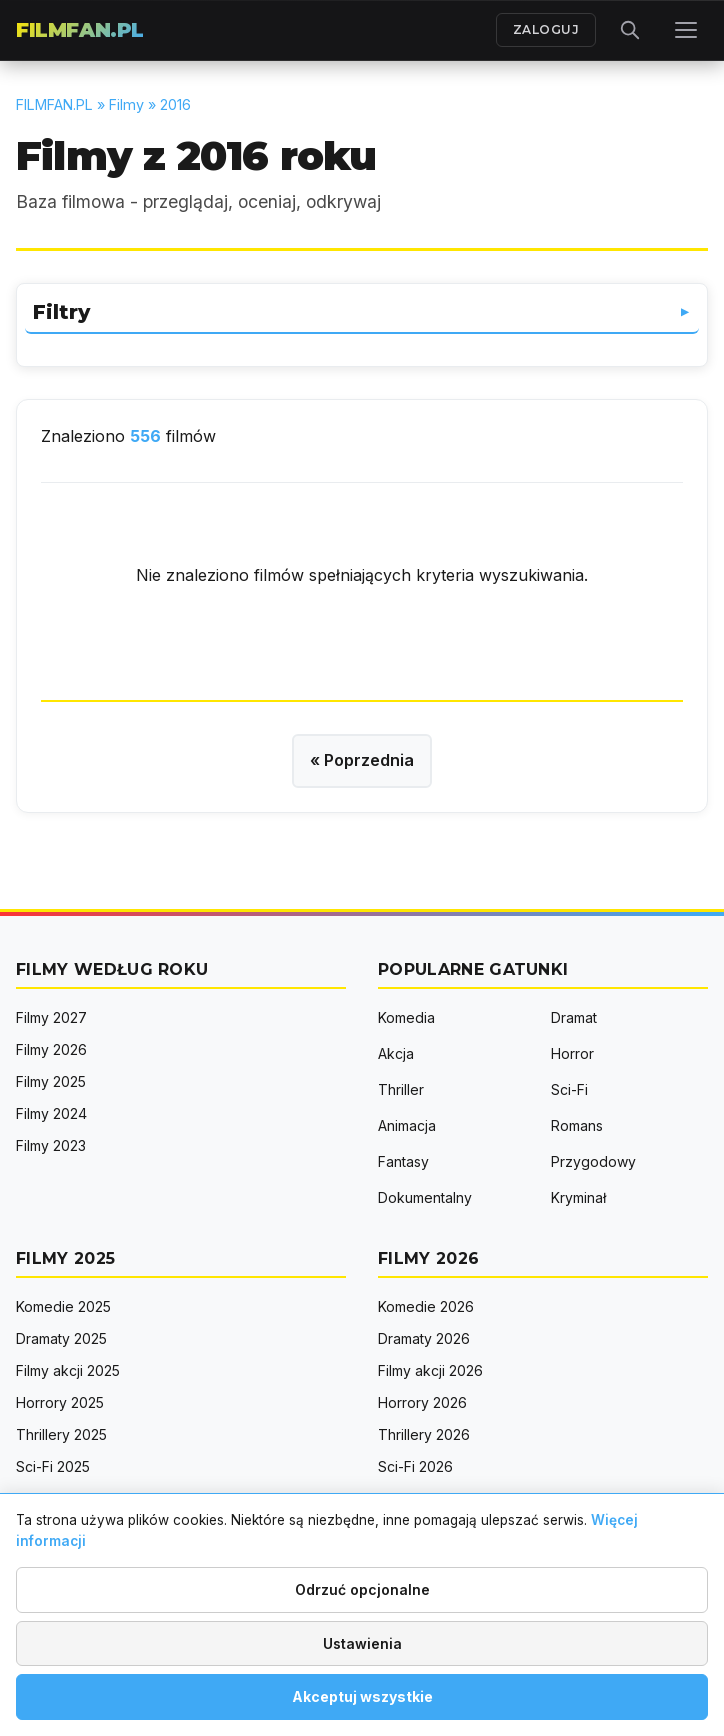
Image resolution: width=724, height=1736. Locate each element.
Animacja (407, 1125)
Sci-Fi (569, 1089)
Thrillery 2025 (61, 1434)
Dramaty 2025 (61, 1338)
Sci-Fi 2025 (53, 1466)
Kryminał (578, 1197)
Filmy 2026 (51, 1049)
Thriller (401, 1089)
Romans (577, 1125)
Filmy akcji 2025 (68, 1370)
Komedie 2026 (426, 1306)
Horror (572, 1053)
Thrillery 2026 (424, 1434)
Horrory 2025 (60, 1402)
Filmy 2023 (51, 1145)
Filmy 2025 (51, 1081)
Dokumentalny (425, 1197)
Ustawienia (362, 1643)
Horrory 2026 (422, 1402)
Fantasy (403, 1161)
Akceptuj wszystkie (362, 1696)
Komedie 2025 (63, 1306)
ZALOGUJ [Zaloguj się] (546, 29)
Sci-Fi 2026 (415, 1466)
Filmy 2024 (51, 1113)
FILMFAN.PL (80, 30)
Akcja (396, 1053)
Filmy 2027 (51, 1017)
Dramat (574, 1017)
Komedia (406, 1017)
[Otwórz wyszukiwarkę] (630, 30)
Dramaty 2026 (424, 1338)
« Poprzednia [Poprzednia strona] (362, 760)
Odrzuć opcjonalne (362, 1589)
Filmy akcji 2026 (430, 1370)
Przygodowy (593, 1161)
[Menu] (686, 30)
